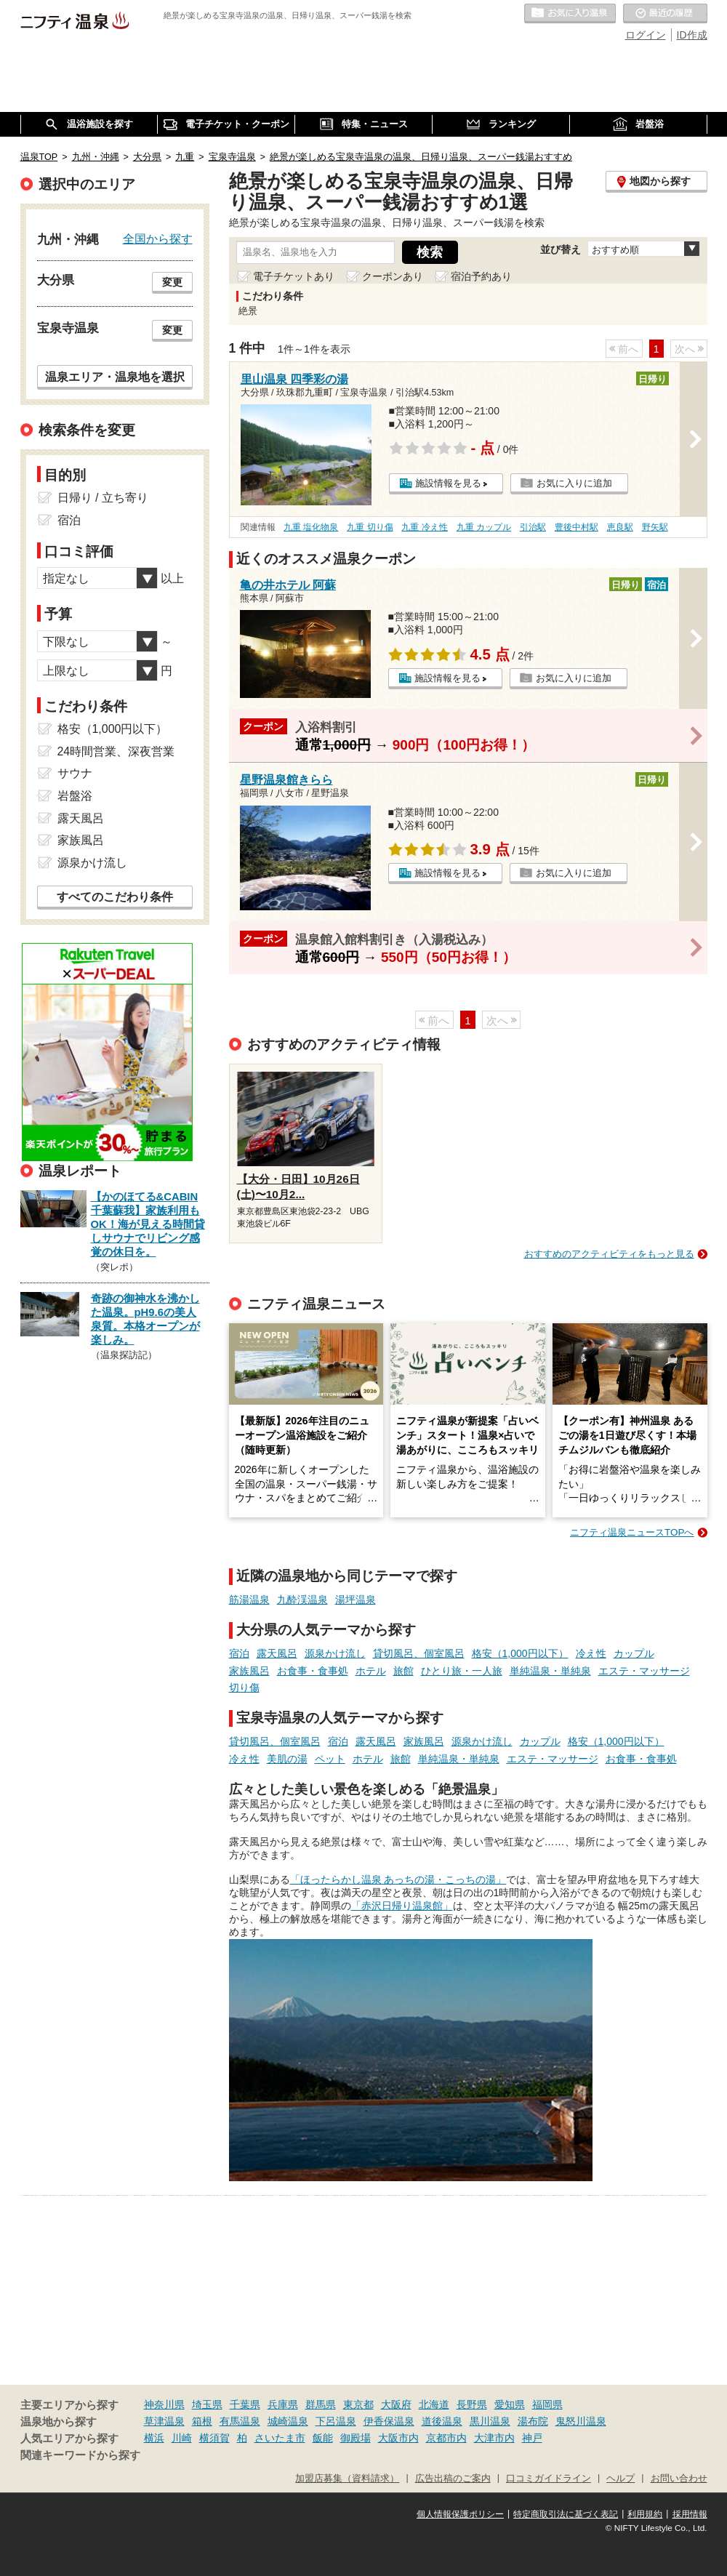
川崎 (182, 2438)
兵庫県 (283, 2404)
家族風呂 (249, 1671)
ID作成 (692, 35)
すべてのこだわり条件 (115, 897)
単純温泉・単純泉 (550, 1671)
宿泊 (239, 1653)
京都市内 (446, 2438)
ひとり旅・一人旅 (461, 1671)
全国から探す (158, 238)
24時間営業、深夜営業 (116, 751)
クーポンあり (392, 276)
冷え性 (591, 1653)
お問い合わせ (679, 2478)
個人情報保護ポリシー (460, 2514)
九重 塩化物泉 (311, 527)
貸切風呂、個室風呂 (419, 1653)
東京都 (358, 2404)
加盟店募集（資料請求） (347, 2478)
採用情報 (689, 2514)
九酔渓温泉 (302, 1599)
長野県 (472, 2404)
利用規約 (644, 2514)
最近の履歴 (665, 14)
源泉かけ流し (335, 1653)
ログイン (645, 35)
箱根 (202, 2421)
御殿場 (355, 2438)
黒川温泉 (490, 2421)
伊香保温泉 (389, 2421)
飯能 (323, 2438)
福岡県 (547, 2404)
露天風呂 (277, 1653)
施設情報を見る (448, 483)
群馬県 (320, 2404)
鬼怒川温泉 (580, 2421)
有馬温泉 (240, 2421)
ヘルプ (620, 2478)
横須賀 (214, 2438)
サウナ (74, 773)
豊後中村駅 (576, 527)
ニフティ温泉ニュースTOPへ (632, 1532)
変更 (172, 282)
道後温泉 (442, 2421)
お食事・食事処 (312, 1671)
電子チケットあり (293, 276)
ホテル (371, 1671)
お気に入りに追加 (574, 483)
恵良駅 (620, 527)
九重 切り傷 (370, 527)
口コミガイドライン (548, 2478)
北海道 (434, 2404)
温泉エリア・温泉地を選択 (115, 376)
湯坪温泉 (355, 1599)
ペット (330, 1759)
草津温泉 (164, 2421)
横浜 (154, 2438)
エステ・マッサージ (644, 1671)
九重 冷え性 (424, 527)
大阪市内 (398, 2438)
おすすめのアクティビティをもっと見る (609, 1253)
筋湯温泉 (249, 1599)
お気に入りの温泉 (570, 14)
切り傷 (244, 1687)
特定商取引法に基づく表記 (565, 2514)
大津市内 (494, 2438)
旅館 (403, 1671)
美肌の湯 (287, 1759)
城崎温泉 (288, 2421)
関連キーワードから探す (80, 2455)
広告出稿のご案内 (453, 2478)
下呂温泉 (336, 2421)
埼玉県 (207, 2404)
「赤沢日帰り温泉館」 (402, 1905)
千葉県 (245, 2404)
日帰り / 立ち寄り (102, 497)
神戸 (532, 2438)
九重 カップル (484, 527)
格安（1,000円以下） (520, 1653)
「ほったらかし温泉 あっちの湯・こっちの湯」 (398, 1879)
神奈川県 (164, 2404)
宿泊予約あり (481, 276)
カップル (634, 1653)
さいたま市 (279, 2438)
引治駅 (533, 527)
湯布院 (533, 2421)
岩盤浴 (74, 796)
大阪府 (396, 2404)
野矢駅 (655, 527)
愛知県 (509, 2404)
